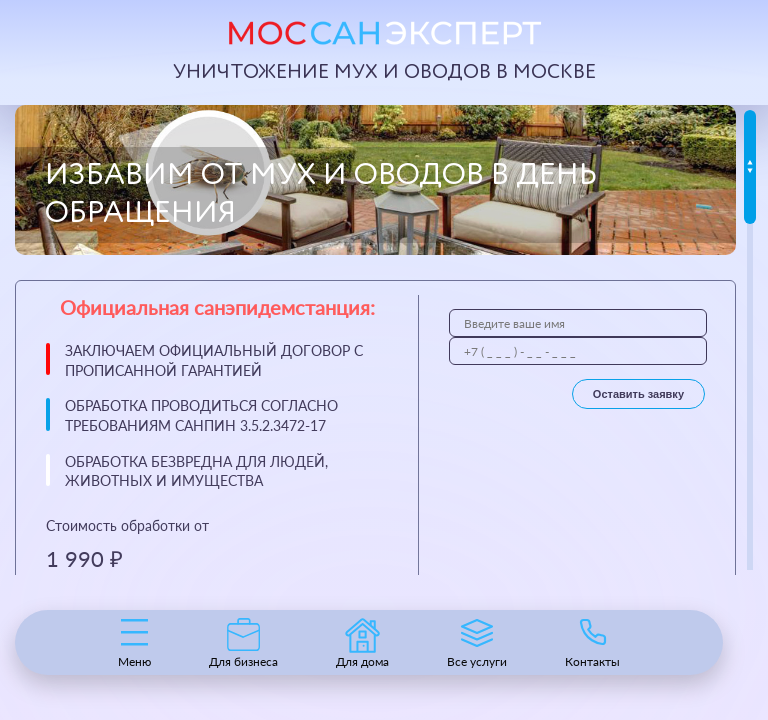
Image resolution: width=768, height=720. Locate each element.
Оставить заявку (638, 394)
